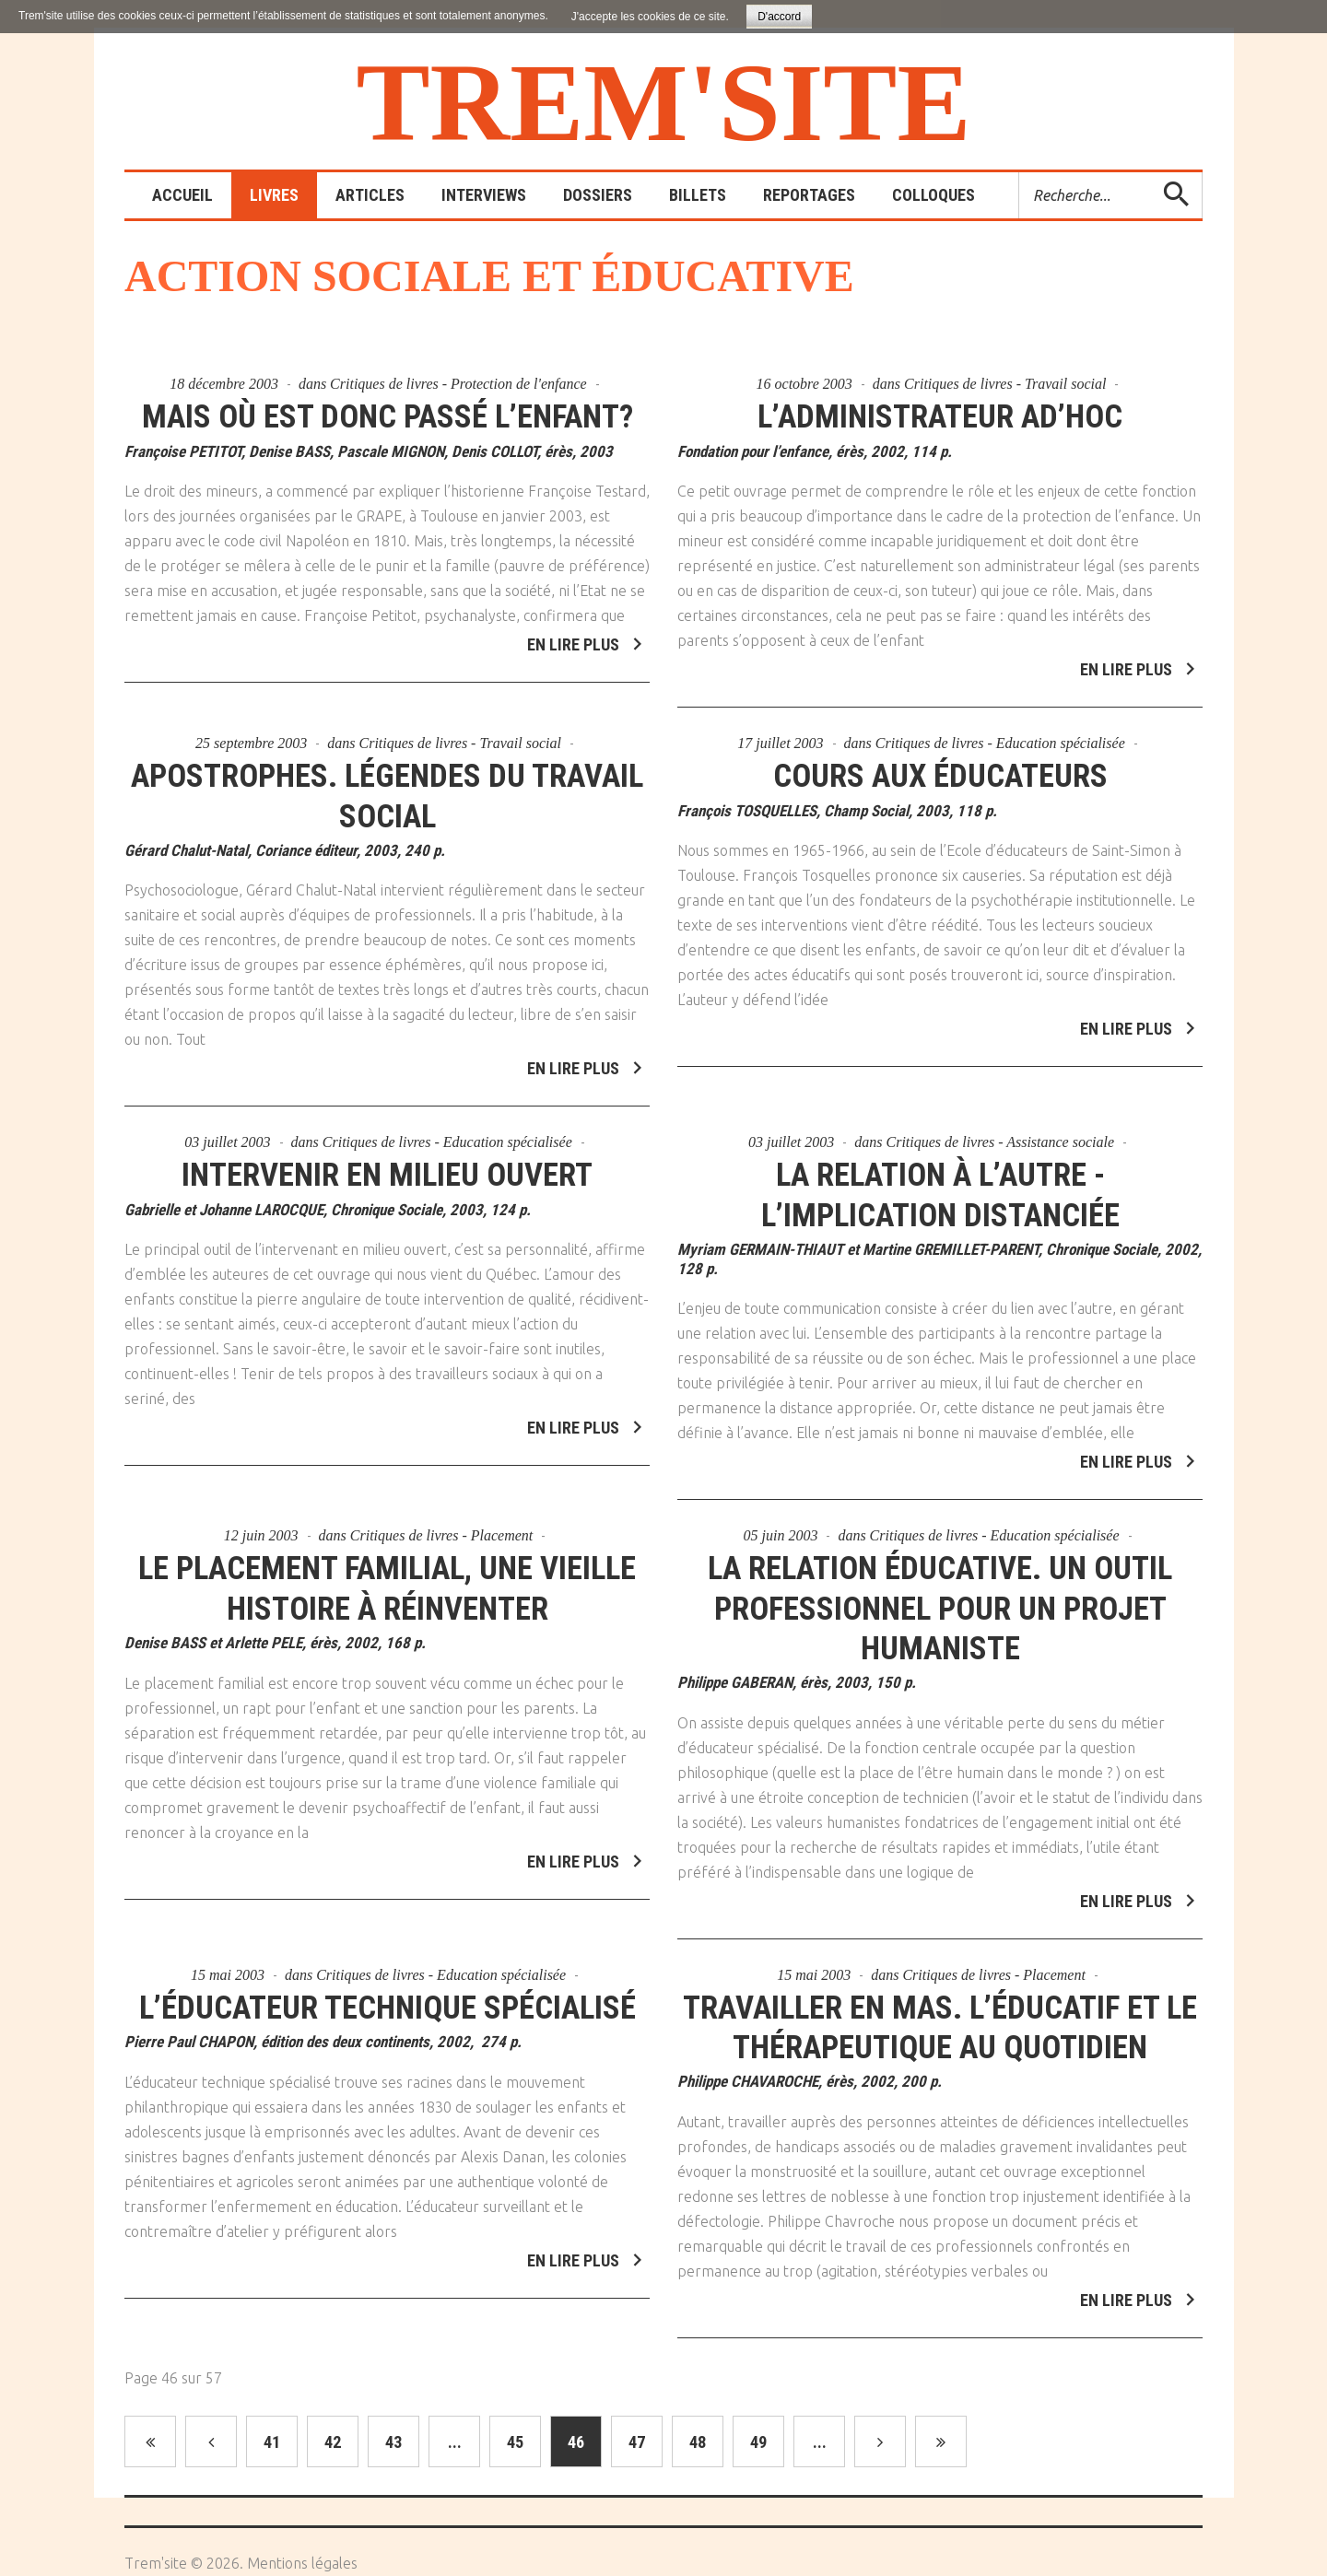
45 (515, 2442)
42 (332, 2442)
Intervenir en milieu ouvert (387, 1163)
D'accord (779, 16)
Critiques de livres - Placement (441, 1523)
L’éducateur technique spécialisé (387, 1995)
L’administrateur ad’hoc (940, 417)
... (455, 2442)
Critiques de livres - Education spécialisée (1000, 731)
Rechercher (1019, 172)
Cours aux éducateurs (940, 764)
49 (758, 2442)
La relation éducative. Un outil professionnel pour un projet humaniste (940, 1596)
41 (272, 2442)
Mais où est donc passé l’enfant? (387, 417)
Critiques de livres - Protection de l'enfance (458, 384)
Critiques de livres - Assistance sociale (1001, 1130)
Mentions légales (302, 2563)
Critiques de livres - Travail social (1005, 384)
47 (636, 2442)
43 (393, 2442)
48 (697, 2442)
